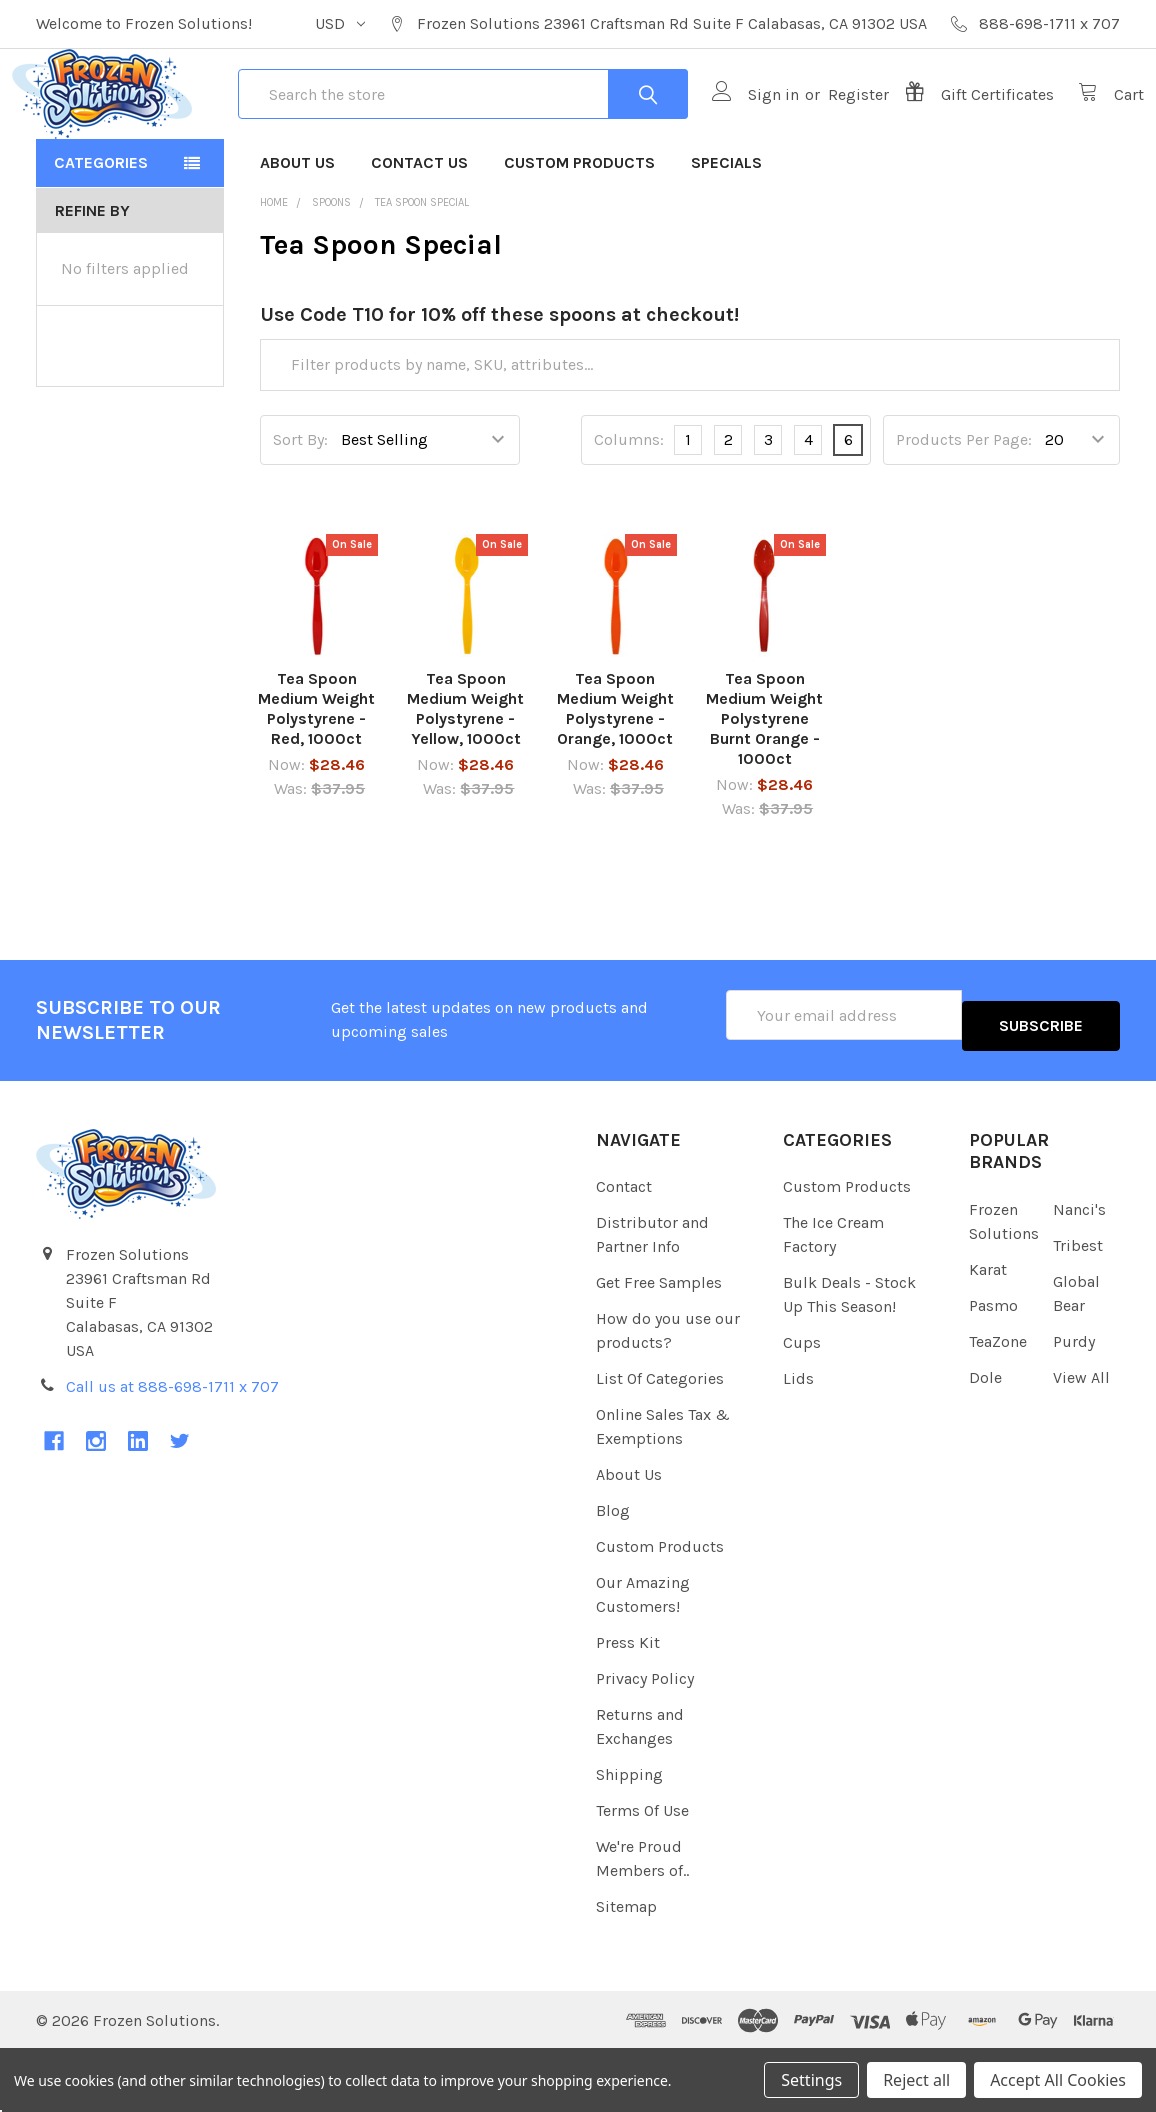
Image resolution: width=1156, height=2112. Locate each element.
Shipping (629, 1836)
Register (834, 130)
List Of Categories (660, 1440)
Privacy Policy (645, 1740)
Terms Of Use (642, 1872)
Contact (624, 1248)
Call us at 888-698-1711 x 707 (172, 1447)
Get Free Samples (659, 1344)
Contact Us (419, 234)
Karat (988, 1330)
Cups (802, 1404)
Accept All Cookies (1058, 2080)
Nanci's (1079, 1270)
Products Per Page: (964, 511)
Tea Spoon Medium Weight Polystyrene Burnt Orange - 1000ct (764, 790)
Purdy (1074, 1402)
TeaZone (998, 1402)
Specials (726, 234)
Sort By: (300, 511)
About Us (297, 234)
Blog (613, 1572)
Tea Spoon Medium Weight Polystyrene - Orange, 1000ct (615, 780)
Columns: (629, 511)
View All (1081, 1438)
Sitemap (626, 1968)
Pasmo (993, 1366)
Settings (811, 2080)
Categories (101, 234)
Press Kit (628, 1704)
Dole (985, 1438)
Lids (798, 1440)
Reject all (916, 2080)
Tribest (1078, 1306)
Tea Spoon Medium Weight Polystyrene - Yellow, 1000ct (465, 780)
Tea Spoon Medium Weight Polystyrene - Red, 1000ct (316, 780)
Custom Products (579, 234)
